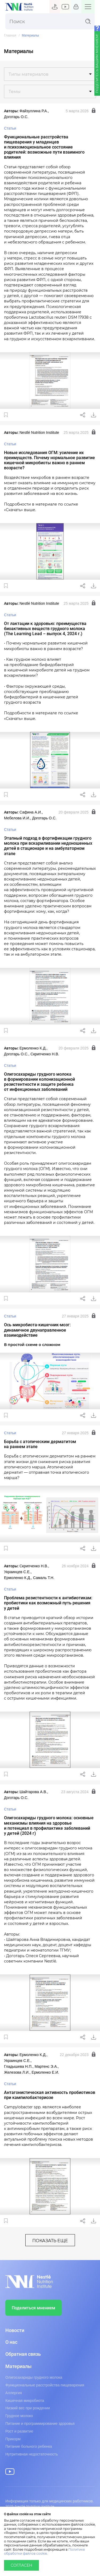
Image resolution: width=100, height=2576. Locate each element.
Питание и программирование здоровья (40, 2423)
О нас (11, 2342)
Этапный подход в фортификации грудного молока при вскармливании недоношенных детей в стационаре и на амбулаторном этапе (48, 846)
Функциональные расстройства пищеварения (44, 2385)
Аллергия (13, 2393)
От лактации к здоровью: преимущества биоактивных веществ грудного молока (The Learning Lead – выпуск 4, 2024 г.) (45, 628)
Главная (10, 35)
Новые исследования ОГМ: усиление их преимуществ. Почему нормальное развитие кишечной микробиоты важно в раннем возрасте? (49, 460)
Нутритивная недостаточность (31, 2454)
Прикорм (13, 2439)
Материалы (18, 2366)
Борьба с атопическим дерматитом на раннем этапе (40, 1444)
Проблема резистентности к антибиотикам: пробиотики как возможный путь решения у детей (48, 1603)
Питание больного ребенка (28, 2446)
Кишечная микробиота (24, 2400)
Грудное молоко (19, 2416)
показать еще (50, 2241)
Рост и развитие (19, 2431)
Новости (14, 2330)
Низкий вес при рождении (27, 2408)
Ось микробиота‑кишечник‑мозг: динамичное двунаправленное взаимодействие (37, 1330)
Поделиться (82, 414)
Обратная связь (23, 2354)
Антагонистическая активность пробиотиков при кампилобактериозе (49, 2095)
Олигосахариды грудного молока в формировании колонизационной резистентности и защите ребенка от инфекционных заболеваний (39, 1082)
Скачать (93, 414)
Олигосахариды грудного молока (33, 2377)
